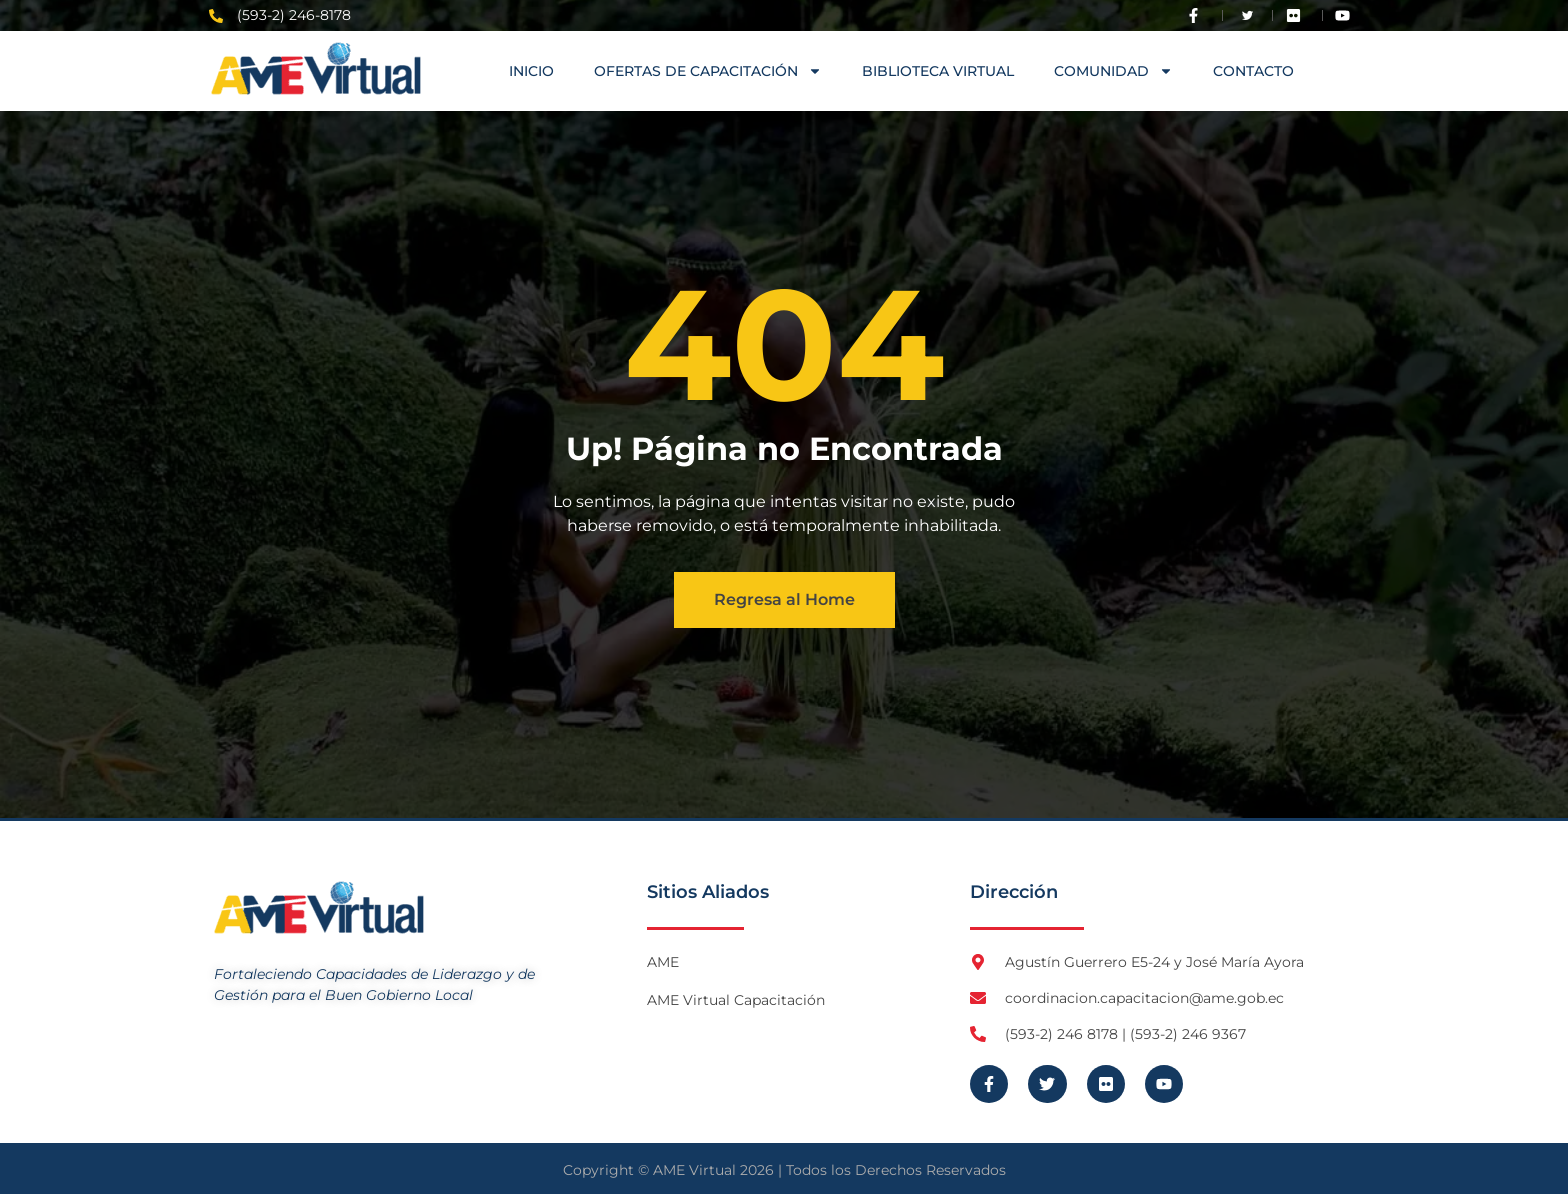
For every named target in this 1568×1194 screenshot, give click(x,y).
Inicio (531, 71)
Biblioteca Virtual (938, 71)
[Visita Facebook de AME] (1198, 15)
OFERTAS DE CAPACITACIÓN (708, 71)
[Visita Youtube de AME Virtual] (1347, 15)
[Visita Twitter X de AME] (1248, 15)
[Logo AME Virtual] (316, 68)
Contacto (1253, 71)
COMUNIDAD (1113, 71)
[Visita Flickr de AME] (1298, 15)
